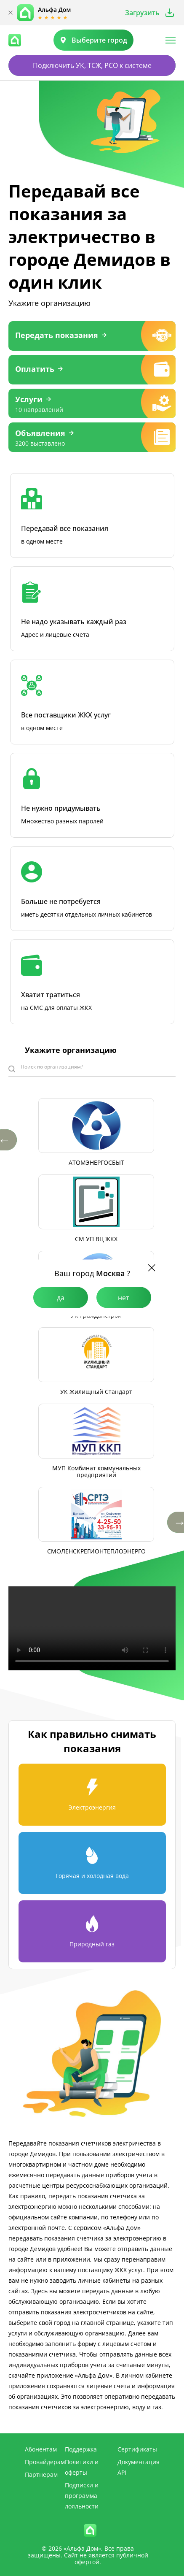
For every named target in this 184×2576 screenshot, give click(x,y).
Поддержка (81, 2449)
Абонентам (41, 2449)
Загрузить (142, 12)
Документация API (138, 2467)
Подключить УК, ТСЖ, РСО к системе (92, 65)
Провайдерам (45, 2462)
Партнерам (41, 2474)
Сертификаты (137, 2449)
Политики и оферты (82, 2467)
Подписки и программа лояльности (82, 2495)
